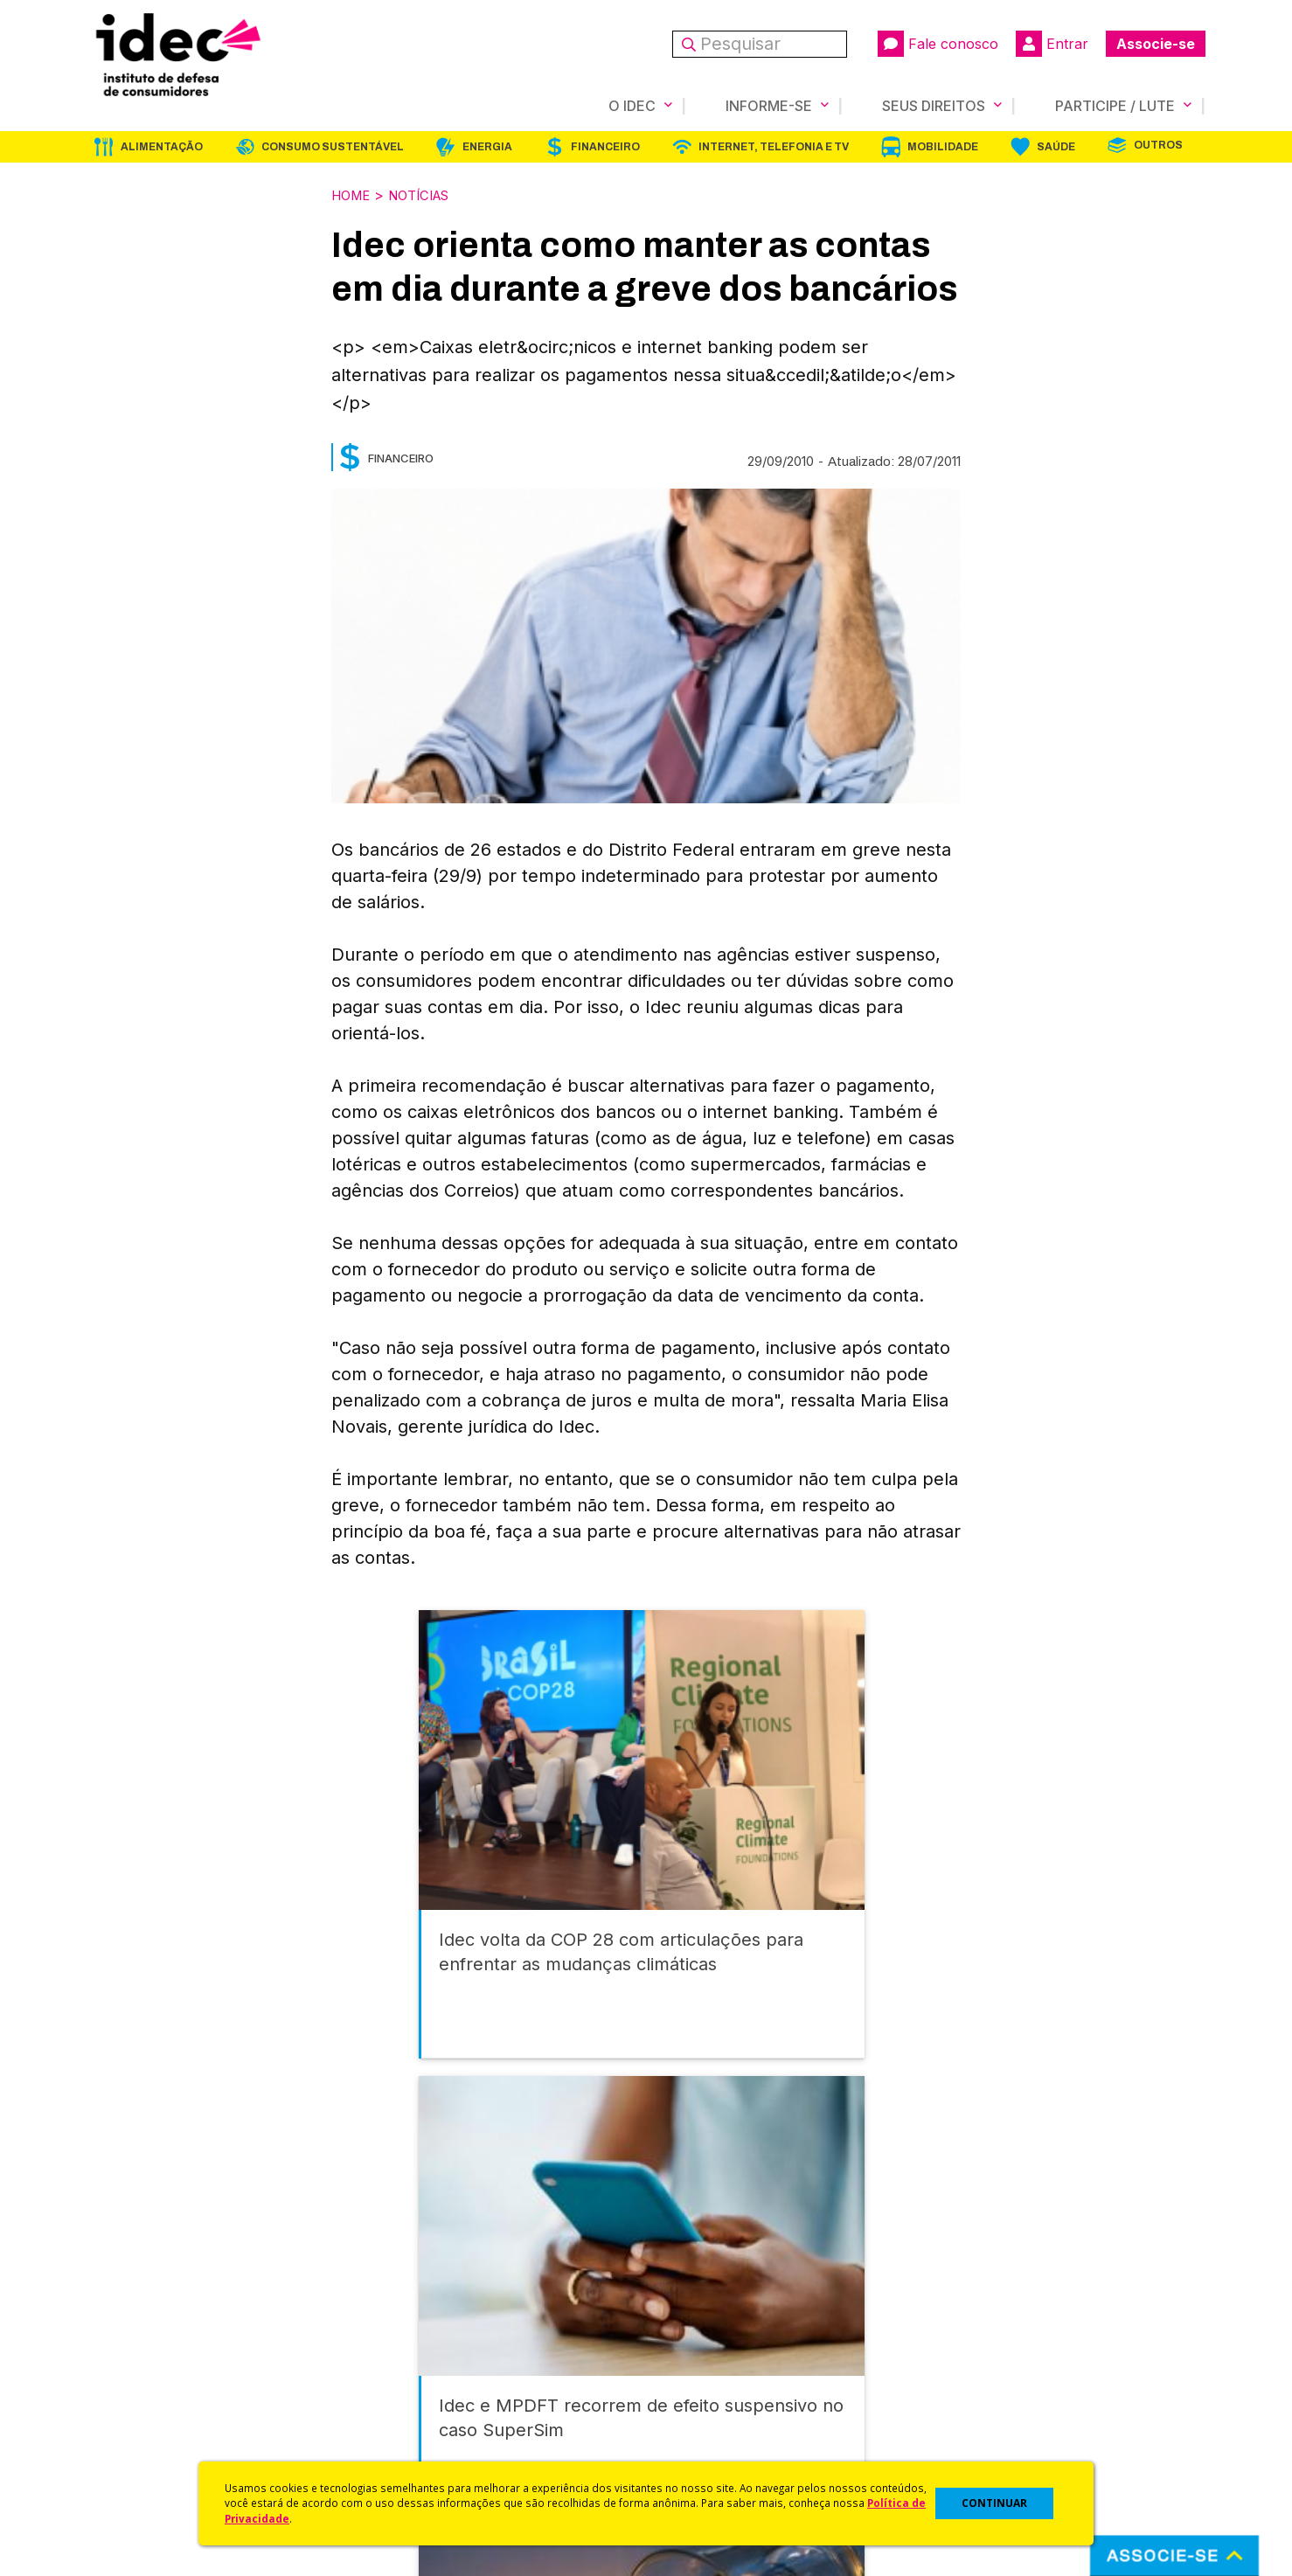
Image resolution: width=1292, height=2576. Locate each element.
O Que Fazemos (136, 2337)
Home (353, 194)
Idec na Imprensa (419, 2313)
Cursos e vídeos (696, 2337)
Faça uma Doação (981, 2337)
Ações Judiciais (694, 2429)
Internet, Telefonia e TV (773, 146)
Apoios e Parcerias (145, 2359)
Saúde (1056, 146)
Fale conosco (938, 44)
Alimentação (162, 146)
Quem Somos (127, 2313)
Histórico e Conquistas (156, 2383)
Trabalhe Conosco (144, 2429)
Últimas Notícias (414, 2337)
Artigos (388, 2383)
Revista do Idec (414, 2359)
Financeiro (605, 146)
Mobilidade (942, 146)
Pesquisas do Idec (703, 2406)
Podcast (391, 2452)
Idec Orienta (684, 2383)
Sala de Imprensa (140, 2406)
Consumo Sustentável (332, 146)
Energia (487, 146)
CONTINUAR (994, 2503)
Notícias (428, 194)
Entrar (1052, 44)
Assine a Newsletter (427, 2429)
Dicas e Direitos (694, 2359)
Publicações (404, 2406)
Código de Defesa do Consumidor (752, 2313)
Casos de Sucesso (703, 2452)
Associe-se (1155, 43)
